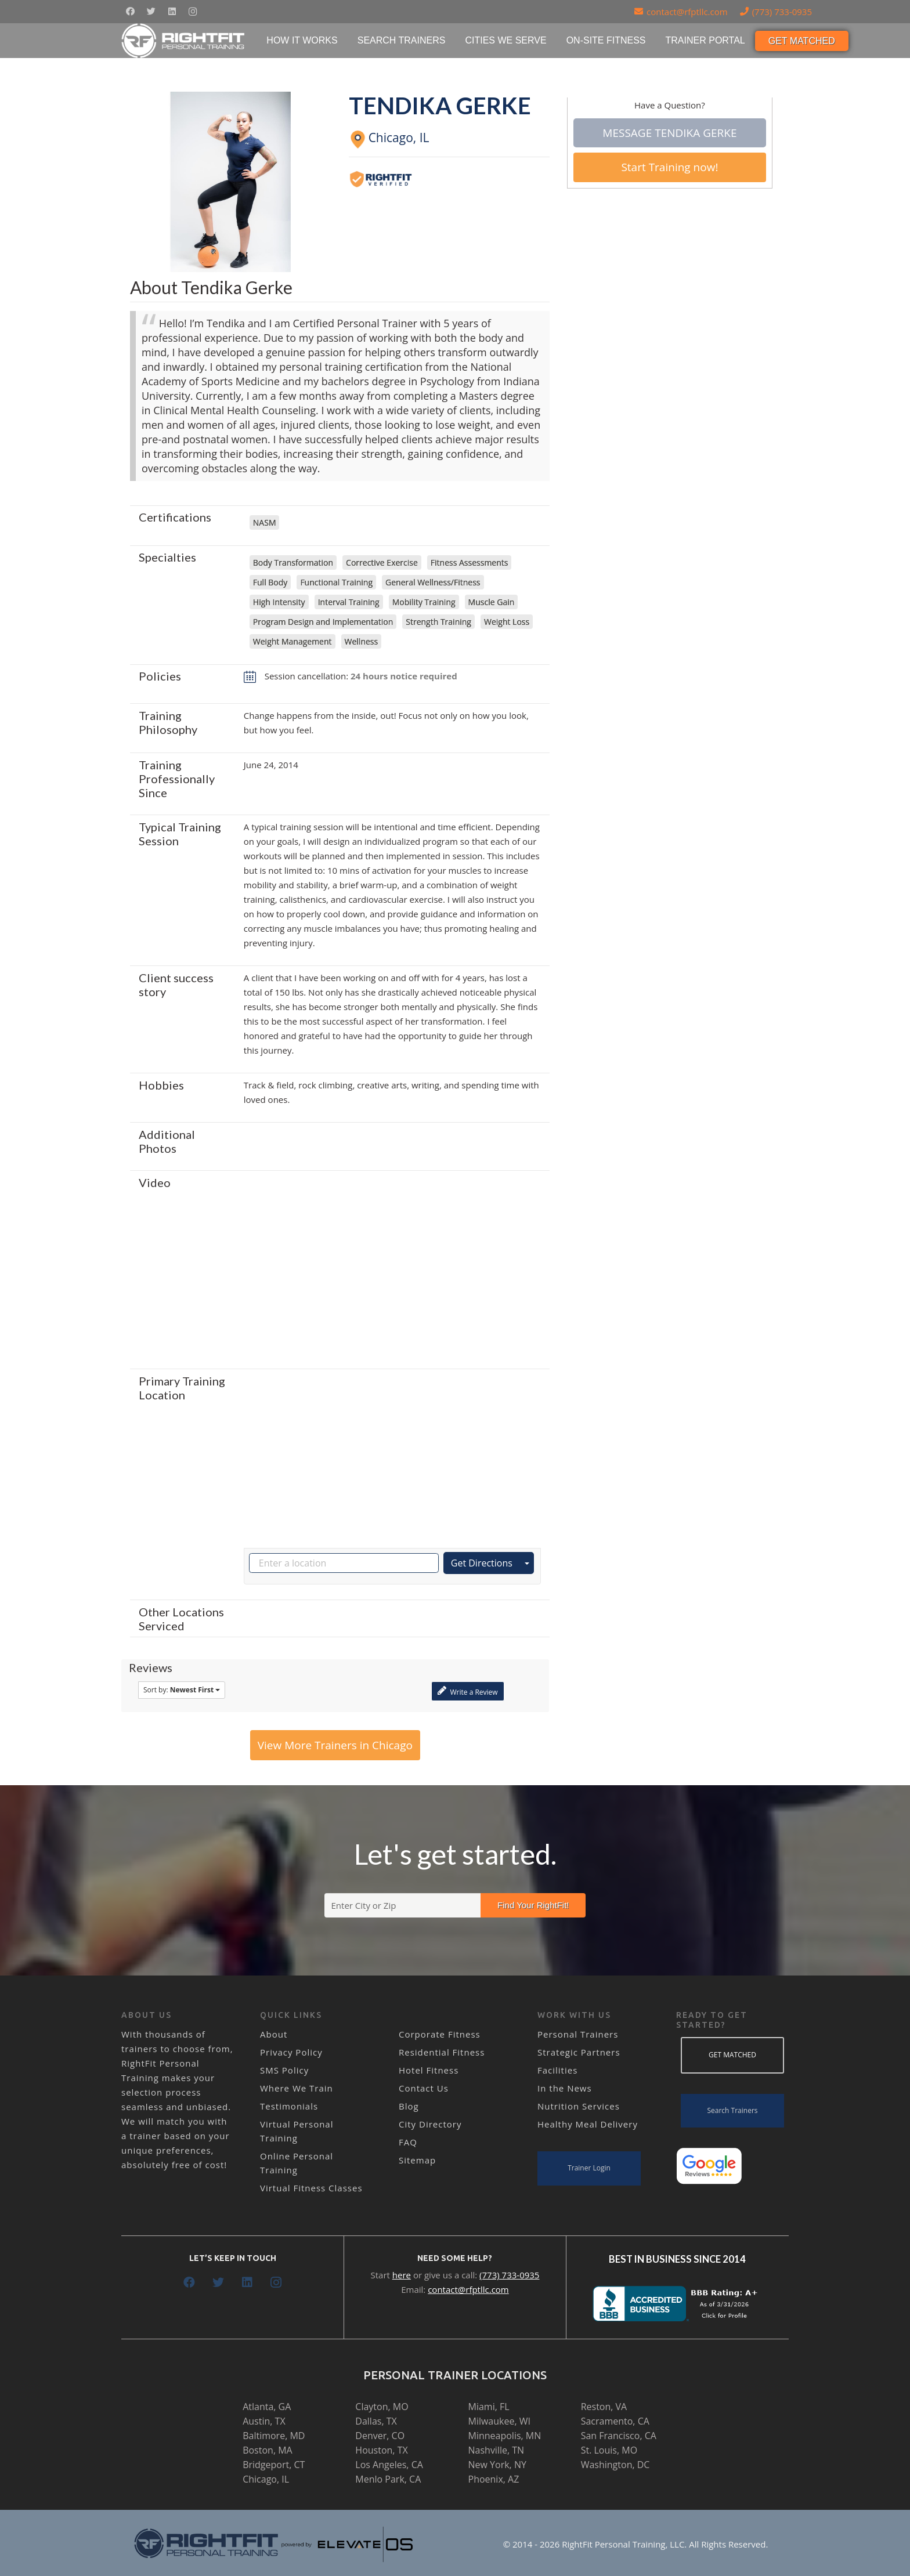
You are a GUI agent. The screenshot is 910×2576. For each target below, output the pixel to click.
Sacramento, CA (615, 2421)
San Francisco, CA (618, 2435)
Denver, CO (380, 2435)
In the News (564, 2088)
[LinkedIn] (171, 11)
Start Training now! (669, 167)
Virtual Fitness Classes (311, 2188)
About (273, 2034)
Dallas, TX (375, 2421)
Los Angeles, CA (389, 2464)
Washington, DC (615, 2464)
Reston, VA (604, 2406)
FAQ (408, 2142)
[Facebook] (130, 11)
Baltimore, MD (274, 2435)
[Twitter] (151, 11)
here (401, 2275)
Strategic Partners (578, 2052)
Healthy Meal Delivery (587, 2124)
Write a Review (467, 1691)
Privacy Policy (291, 2052)
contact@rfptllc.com (468, 2289)
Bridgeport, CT (274, 2464)
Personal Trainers (577, 2034)
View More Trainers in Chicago (335, 1745)
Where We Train (296, 2088)
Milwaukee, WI (499, 2421)
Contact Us (424, 2088)
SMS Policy (284, 2070)
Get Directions (481, 1563)
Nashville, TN (496, 2450)
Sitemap (417, 2160)
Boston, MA (267, 2450)
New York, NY (497, 2464)
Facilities (557, 2070)
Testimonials (289, 2106)
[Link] (183, 40)
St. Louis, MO (609, 2450)
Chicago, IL (266, 2479)
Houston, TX (381, 2450)
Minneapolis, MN (504, 2435)
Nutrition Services (578, 2106)
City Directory (430, 2124)
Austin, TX (264, 2421)
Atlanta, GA (267, 2406)
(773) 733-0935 (509, 2275)
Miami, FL (489, 2406)
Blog (409, 2106)
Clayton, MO (381, 2406)
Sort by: (181, 1690)
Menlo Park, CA (388, 2479)
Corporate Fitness (440, 2034)
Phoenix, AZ (493, 2479)
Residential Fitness (442, 2052)
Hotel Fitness (428, 2070)
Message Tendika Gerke (669, 132)
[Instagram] (192, 11)
